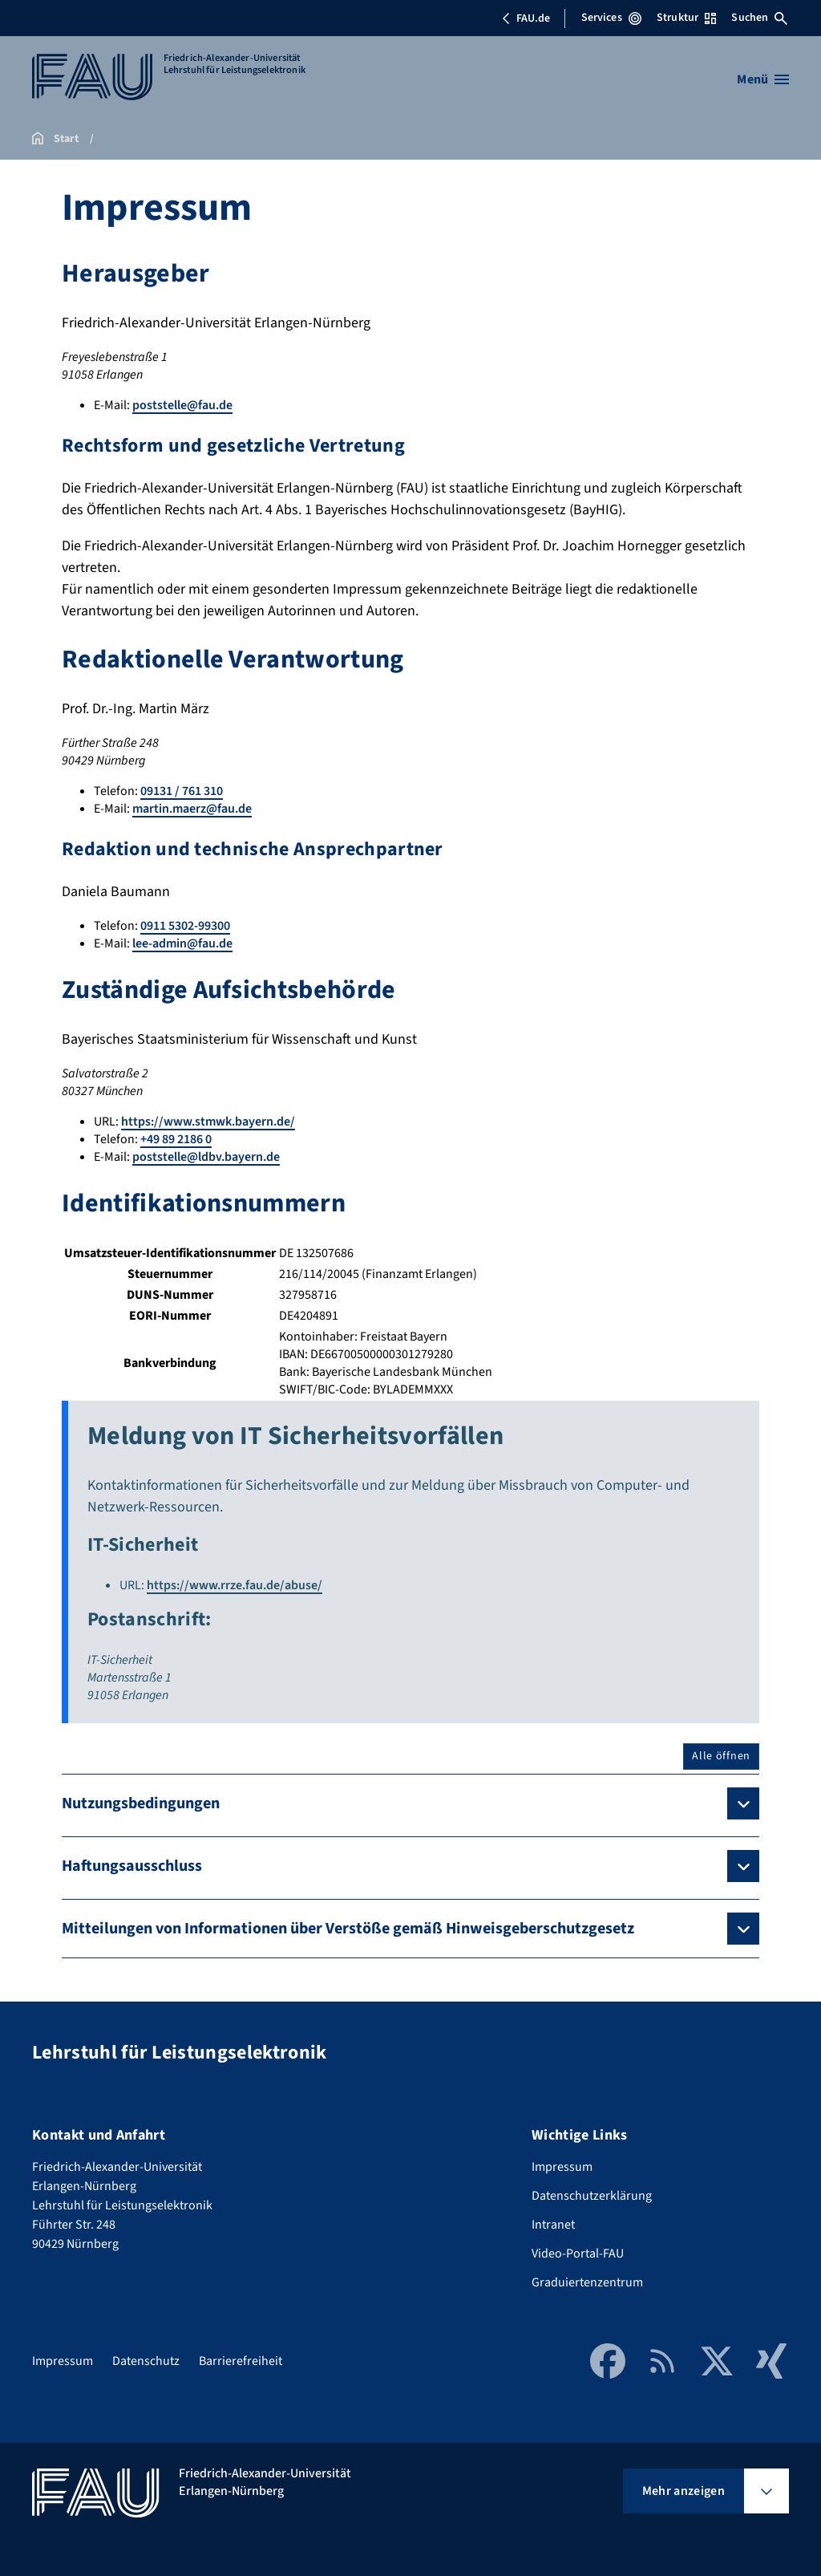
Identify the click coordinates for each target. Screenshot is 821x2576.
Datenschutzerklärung (592, 2196)
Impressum (562, 2167)
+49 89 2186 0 (176, 1139)
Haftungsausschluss (132, 1866)
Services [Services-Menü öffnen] (611, 18)
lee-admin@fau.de (182, 943)
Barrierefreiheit (240, 2361)
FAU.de (526, 18)
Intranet (553, 2224)
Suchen (759, 18)
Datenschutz (146, 2361)
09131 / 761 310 (181, 791)
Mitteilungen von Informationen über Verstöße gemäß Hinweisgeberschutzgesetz (348, 1928)
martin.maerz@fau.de (192, 808)
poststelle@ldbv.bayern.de (206, 1157)
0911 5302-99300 (185, 926)
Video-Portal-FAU (578, 2253)
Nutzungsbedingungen (141, 1803)
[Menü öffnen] (763, 79)
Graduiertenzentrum (587, 2282)
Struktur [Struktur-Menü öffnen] (686, 18)
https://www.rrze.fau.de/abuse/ (234, 1585)
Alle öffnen (721, 1756)
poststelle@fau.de (182, 405)
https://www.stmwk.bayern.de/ (208, 1121)
